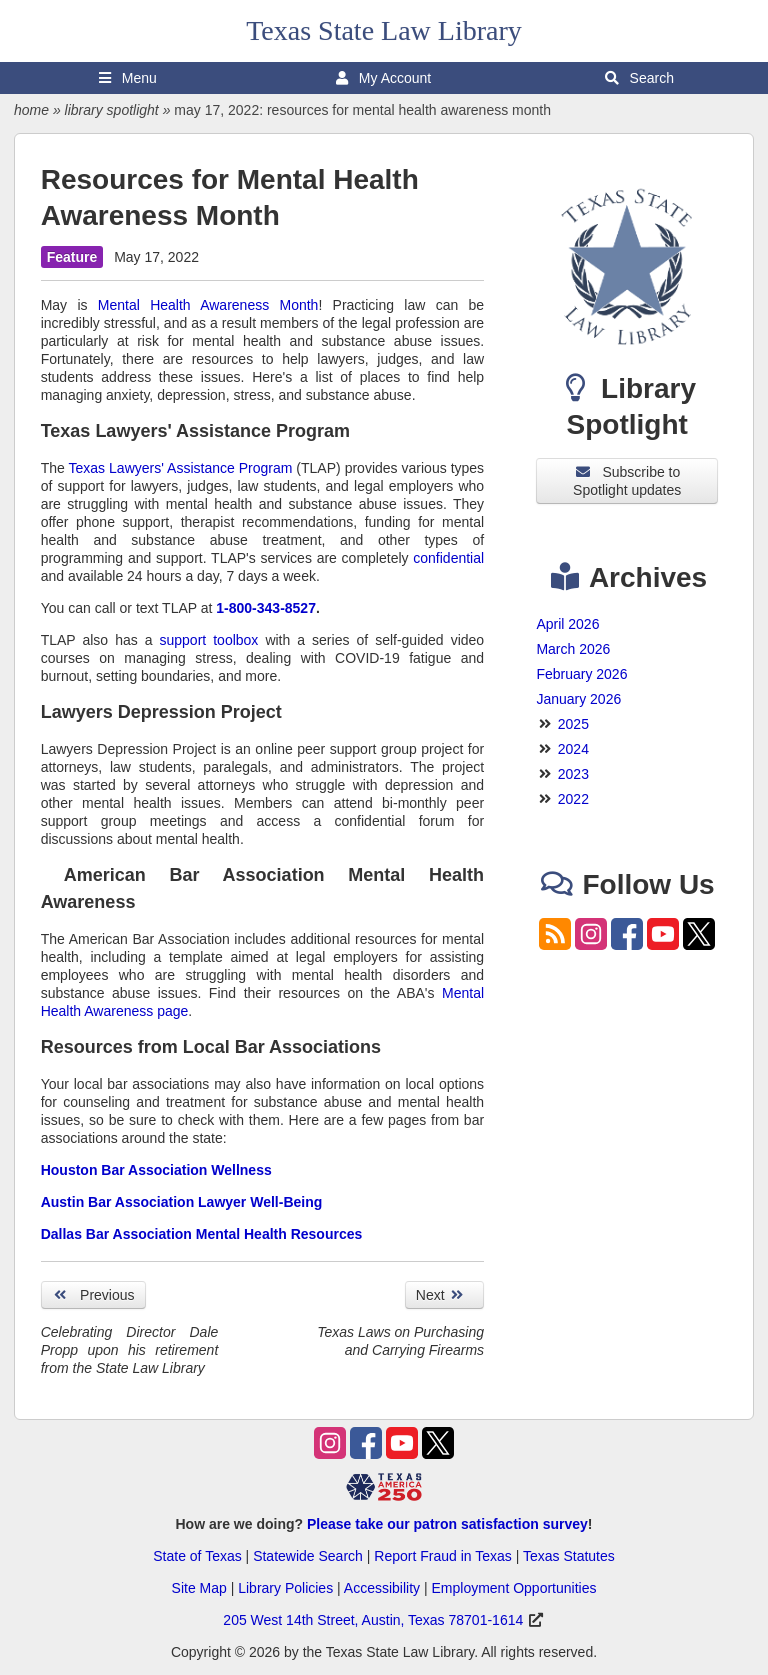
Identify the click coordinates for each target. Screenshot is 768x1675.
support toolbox (209, 640)
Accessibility (382, 1588)
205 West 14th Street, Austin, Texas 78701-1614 (373, 1620)
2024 (573, 749)
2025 (573, 724)
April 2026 (567, 624)
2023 (573, 774)
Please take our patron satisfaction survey (447, 1524)
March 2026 (573, 649)
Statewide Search (308, 1556)
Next (444, 1295)
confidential (448, 558)
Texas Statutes (569, 1556)
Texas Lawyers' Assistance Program (181, 468)
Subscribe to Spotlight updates (627, 481)
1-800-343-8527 (266, 608)
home (31, 110)
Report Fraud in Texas (442, 1556)
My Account (383, 78)
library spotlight (112, 110)
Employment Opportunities (513, 1588)
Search (639, 78)
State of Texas (197, 1556)
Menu (128, 78)
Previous (93, 1295)
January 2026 (578, 699)
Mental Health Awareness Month (208, 305)
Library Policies (285, 1588)
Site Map (199, 1588)
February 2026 (581, 674)
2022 (573, 799)
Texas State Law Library (384, 30)
